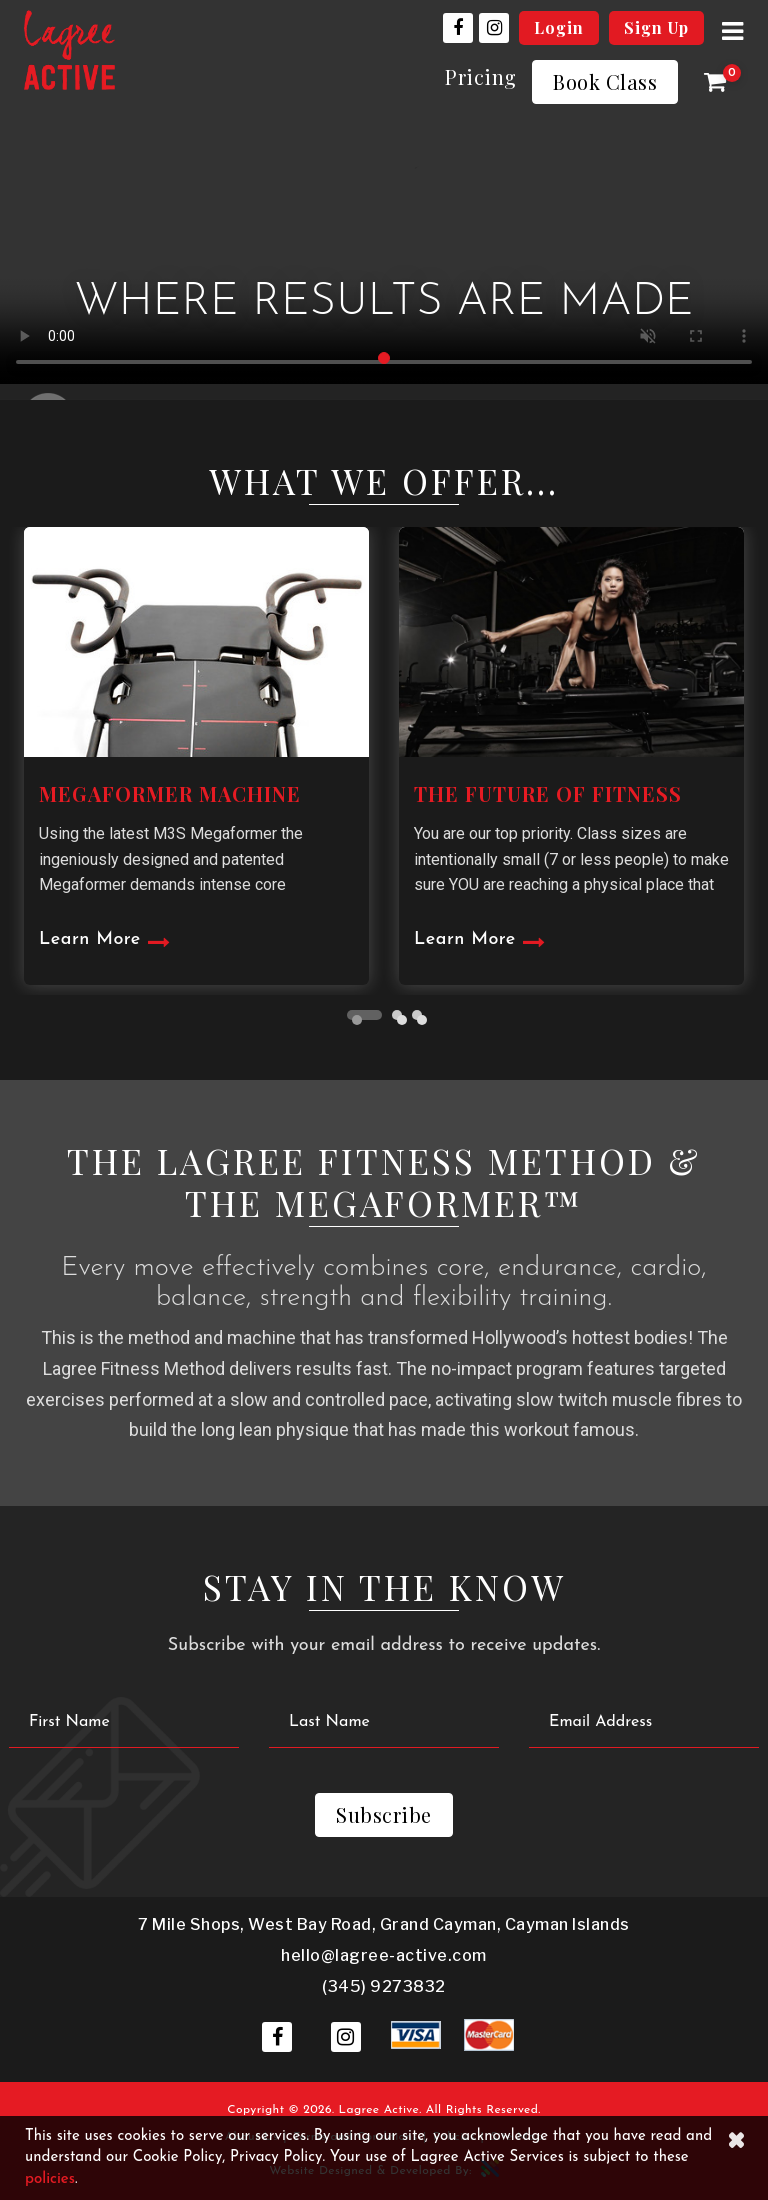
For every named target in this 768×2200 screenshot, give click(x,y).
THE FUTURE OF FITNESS (548, 793)
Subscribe (384, 1814)
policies (50, 2179)
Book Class (605, 81)
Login (559, 27)
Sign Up (656, 27)
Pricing (481, 76)
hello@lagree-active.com (384, 1955)
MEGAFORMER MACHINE (170, 793)
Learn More (90, 939)
